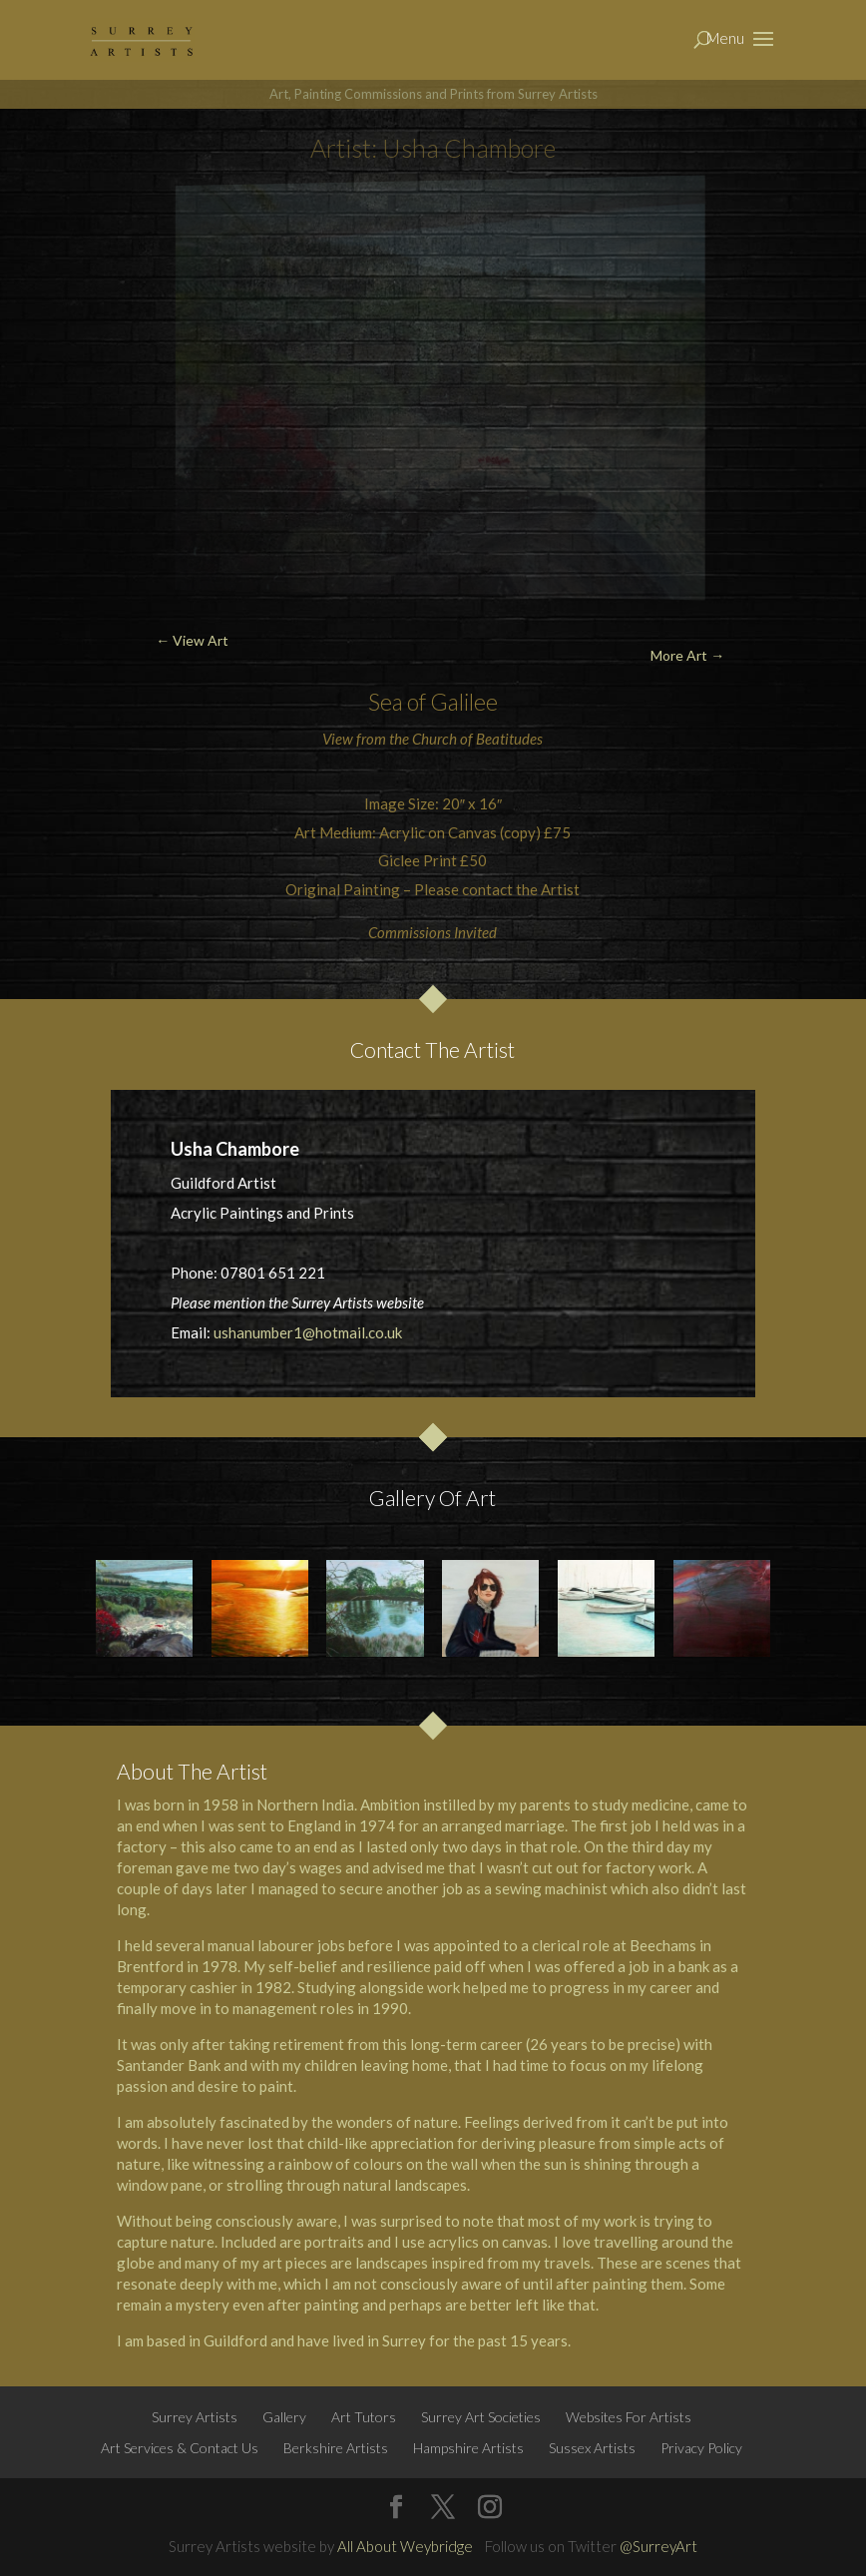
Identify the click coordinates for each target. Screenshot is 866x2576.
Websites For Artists (628, 2416)
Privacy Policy (701, 2447)
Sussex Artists (592, 2447)
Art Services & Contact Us (179, 2447)
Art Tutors (363, 2416)
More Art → (687, 655)
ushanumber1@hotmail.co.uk (308, 1332)
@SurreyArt (658, 2546)
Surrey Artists (194, 2416)
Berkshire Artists (335, 2447)
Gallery (284, 2416)
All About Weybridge (405, 2546)
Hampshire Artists (468, 2447)
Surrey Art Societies (481, 2416)
